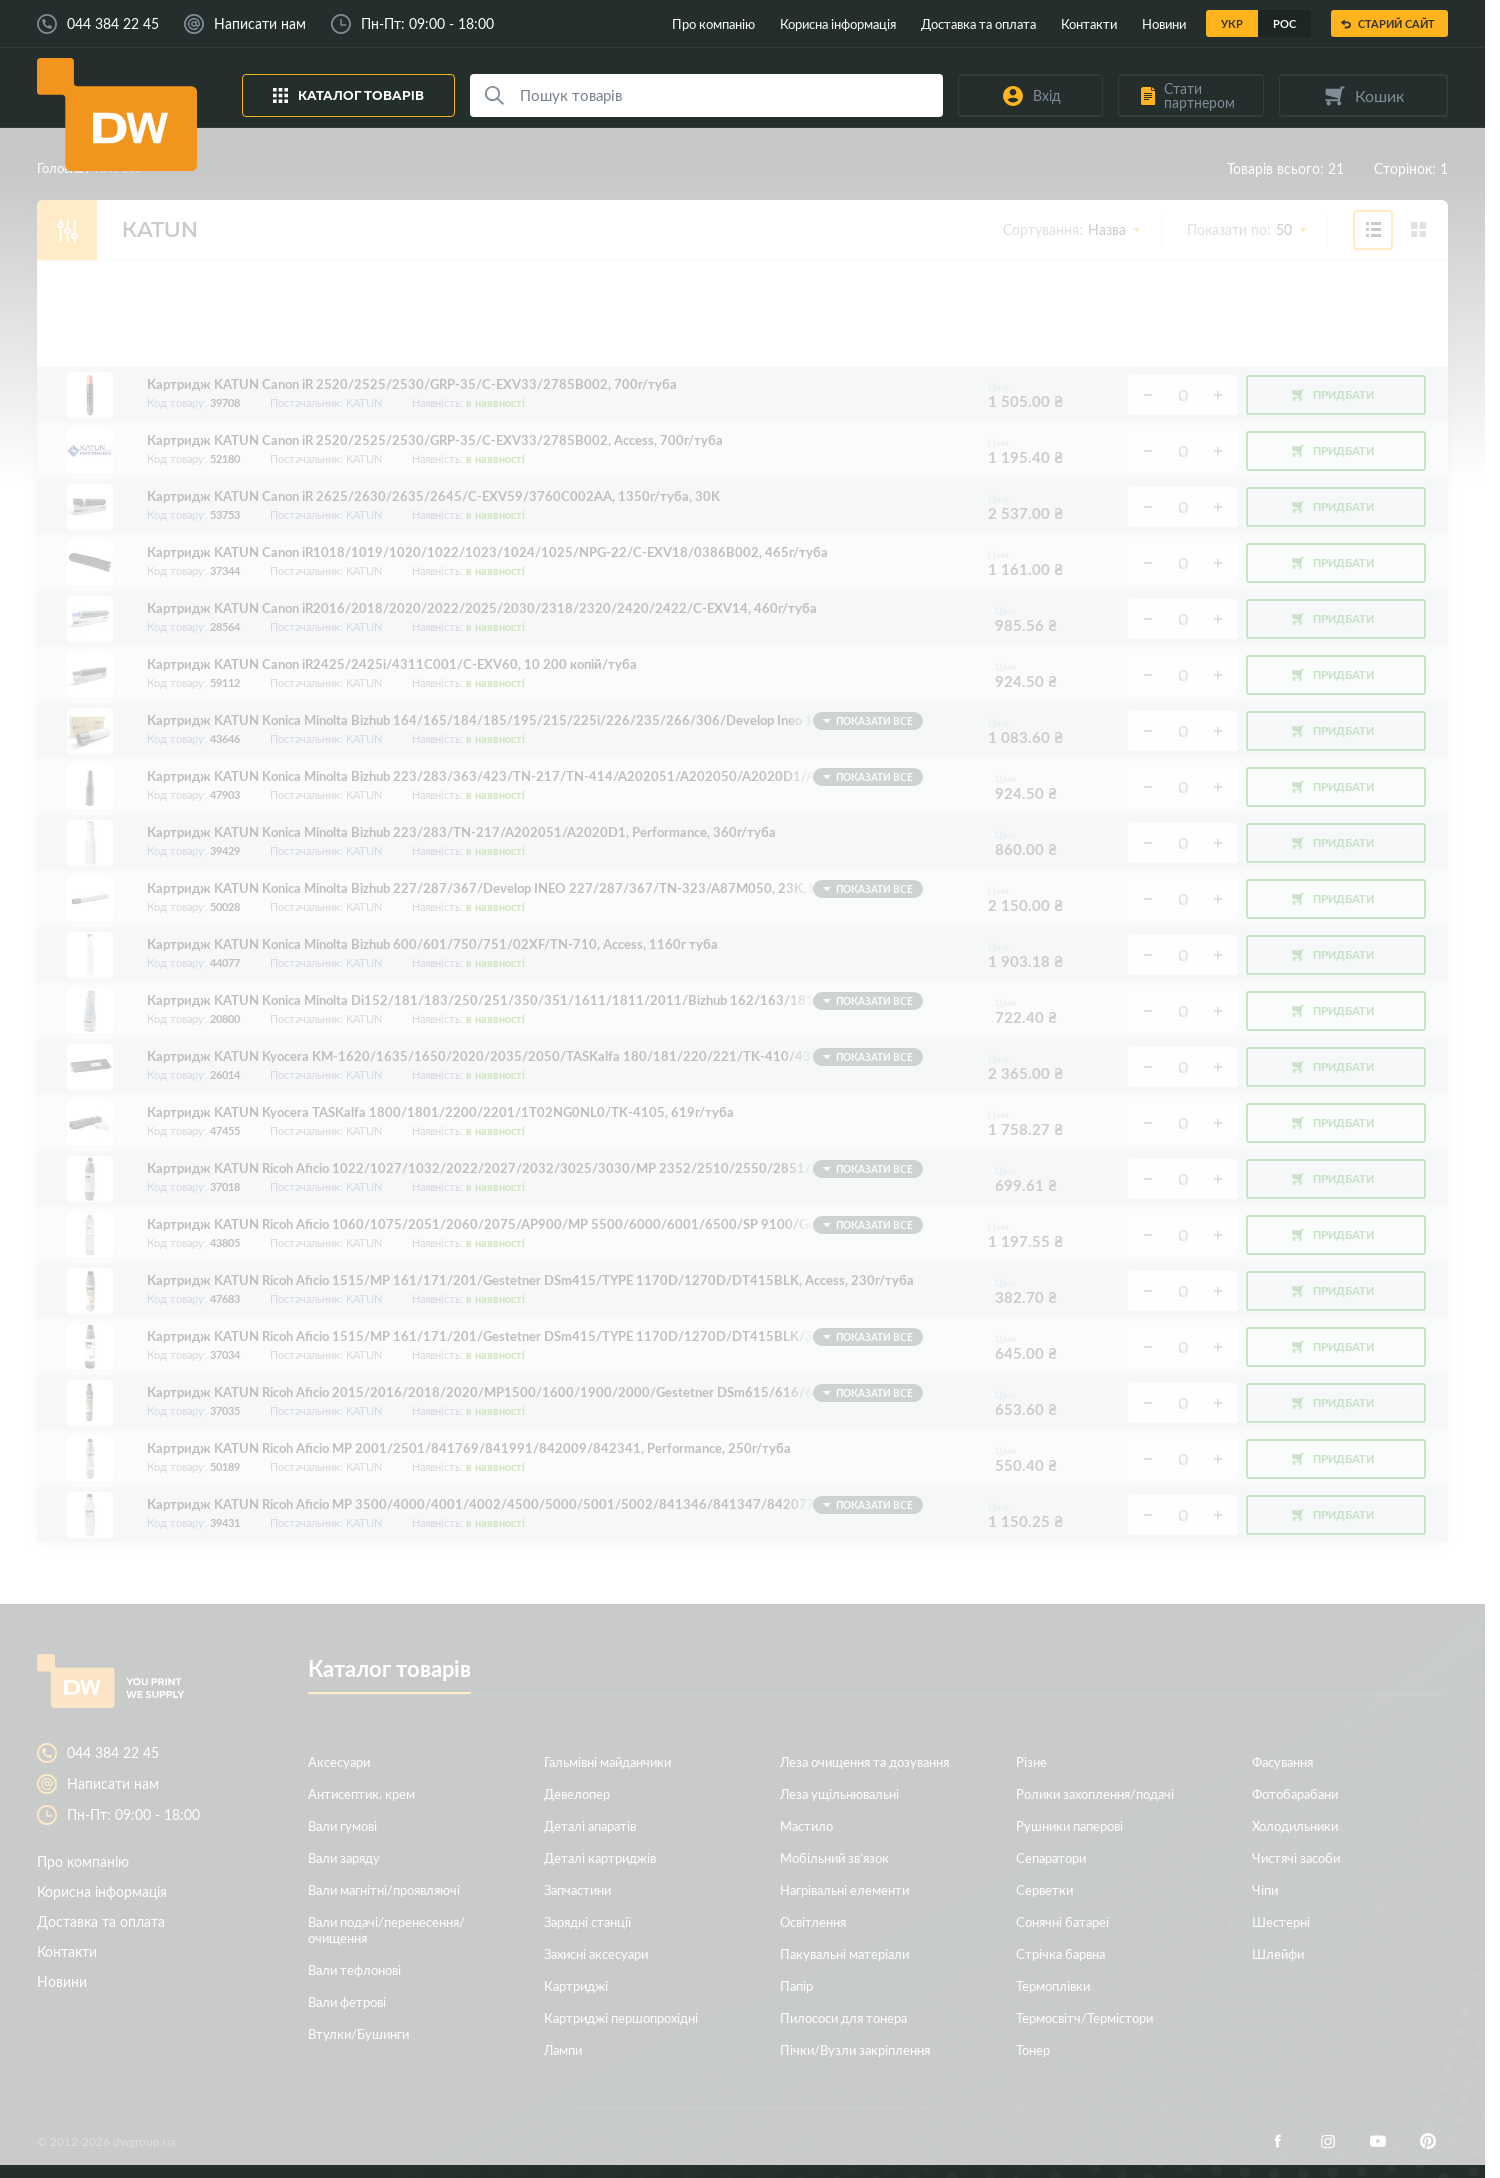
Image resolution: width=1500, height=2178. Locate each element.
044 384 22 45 (113, 24)
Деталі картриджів (600, 1857)
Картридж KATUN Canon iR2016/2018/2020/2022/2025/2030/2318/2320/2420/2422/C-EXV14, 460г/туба (482, 608)
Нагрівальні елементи (844, 1889)
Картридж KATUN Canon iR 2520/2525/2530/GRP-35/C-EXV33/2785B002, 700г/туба (412, 384)
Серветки (1044, 1889)
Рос (1284, 23)
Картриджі (576, 1985)
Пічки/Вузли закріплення (855, 2049)
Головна (60, 167)
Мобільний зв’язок (834, 1857)
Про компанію (713, 23)
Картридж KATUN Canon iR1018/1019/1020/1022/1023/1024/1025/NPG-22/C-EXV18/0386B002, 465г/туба (487, 552)
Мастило (806, 1825)
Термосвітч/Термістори (1084, 2017)
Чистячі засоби (1296, 1857)
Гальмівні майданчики (607, 1761)
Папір (796, 1985)
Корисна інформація (838, 23)
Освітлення (813, 1921)
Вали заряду (344, 1857)
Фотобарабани (1295, 1793)
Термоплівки (1053, 1985)
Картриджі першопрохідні (621, 2017)
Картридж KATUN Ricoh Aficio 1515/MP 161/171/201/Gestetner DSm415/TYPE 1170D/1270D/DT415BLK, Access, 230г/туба (530, 1280)
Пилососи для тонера (843, 2017)
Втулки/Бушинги (358, 2033)
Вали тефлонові (354, 1969)
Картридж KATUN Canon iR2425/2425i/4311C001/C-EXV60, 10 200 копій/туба (392, 664)
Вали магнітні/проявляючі (384, 1889)
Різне (1031, 1761)
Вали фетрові (347, 2001)
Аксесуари (339, 1761)
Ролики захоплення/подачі (1095, 1793)
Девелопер (577, 1793)
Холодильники (1295, 1825)
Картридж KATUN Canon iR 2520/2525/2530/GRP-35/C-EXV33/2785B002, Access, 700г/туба (435, 440)
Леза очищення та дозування (864, 1761)
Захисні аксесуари (596, 1953)
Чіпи (1265, 1889)
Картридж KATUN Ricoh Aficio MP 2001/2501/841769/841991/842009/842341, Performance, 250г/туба (469, 1448)
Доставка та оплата (978, 23)
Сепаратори (1051, 1857)
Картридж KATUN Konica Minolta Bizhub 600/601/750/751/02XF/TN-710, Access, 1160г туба (432, 944)
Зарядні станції (587, 1921)
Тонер (1033, 2049)
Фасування (1282, 1761)
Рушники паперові (1069, 1825)
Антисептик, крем (361, 1793)
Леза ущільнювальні (839, 1793)
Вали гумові (342, 1825)
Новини (1164, 23)
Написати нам (260, 24)
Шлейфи (1278, 1953)
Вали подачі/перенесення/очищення (386, 1929)
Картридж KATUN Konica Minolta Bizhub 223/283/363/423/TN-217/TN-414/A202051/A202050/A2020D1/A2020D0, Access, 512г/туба (535, 777)
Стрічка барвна (1060, 1953)
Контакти (1089, 23)
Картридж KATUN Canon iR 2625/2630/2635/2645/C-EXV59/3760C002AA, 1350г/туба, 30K (433, 496)
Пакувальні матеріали (844, 1953)
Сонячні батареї (1062, 1921)
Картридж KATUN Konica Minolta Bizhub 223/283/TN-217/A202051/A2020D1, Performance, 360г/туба (461, 832)
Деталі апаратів (590, 1825)
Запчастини (577, 1889)
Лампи (563, 2049)
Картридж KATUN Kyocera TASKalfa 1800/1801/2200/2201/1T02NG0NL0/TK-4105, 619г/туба (440, 1112)
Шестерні (1281, 1921)
